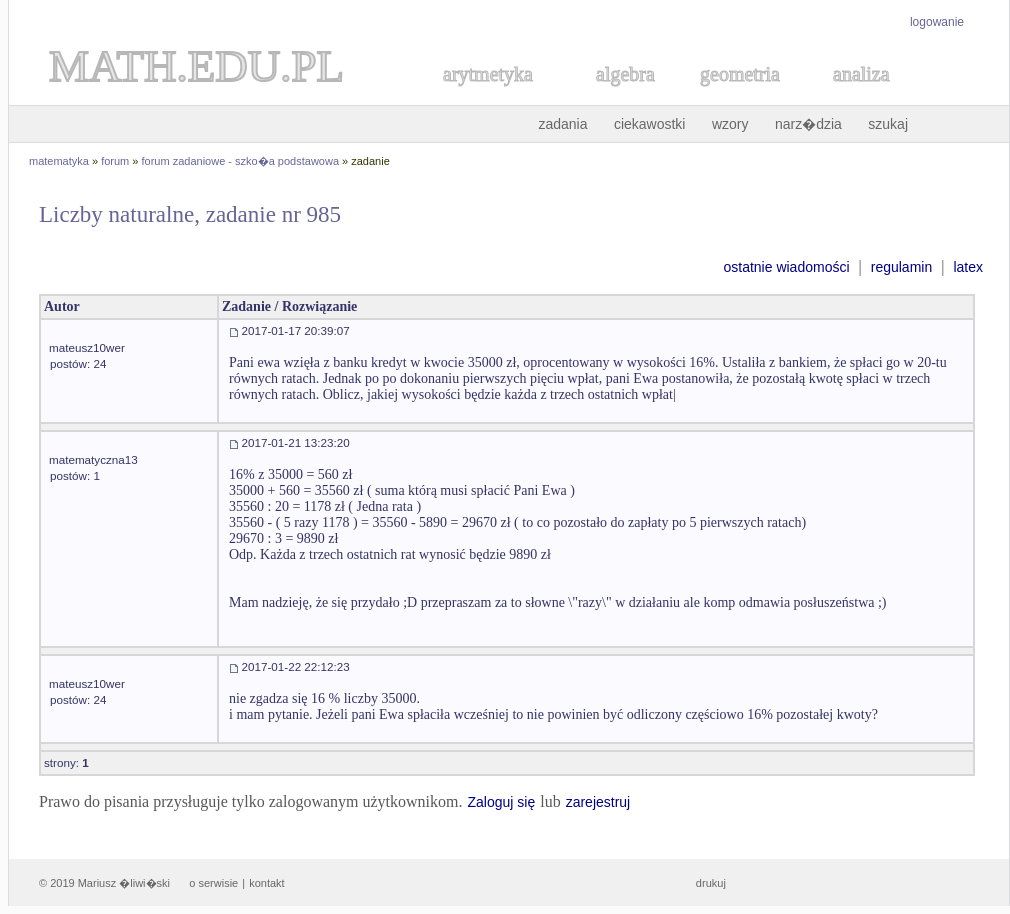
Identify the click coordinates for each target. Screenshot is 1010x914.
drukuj (711, 883)
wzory (730, 124)
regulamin (901, 267)
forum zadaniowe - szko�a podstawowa (240, 161)
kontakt (266, 883)
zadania (562, 124)
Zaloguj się (501, 802)
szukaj (888, 124)
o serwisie (213, 883)
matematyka (59, 161)
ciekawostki (650, 124)
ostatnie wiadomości (786, 267)
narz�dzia (808, 124)
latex (968, 267)
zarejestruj (598, 802)
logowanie (937, 22)
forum (115, 161)
